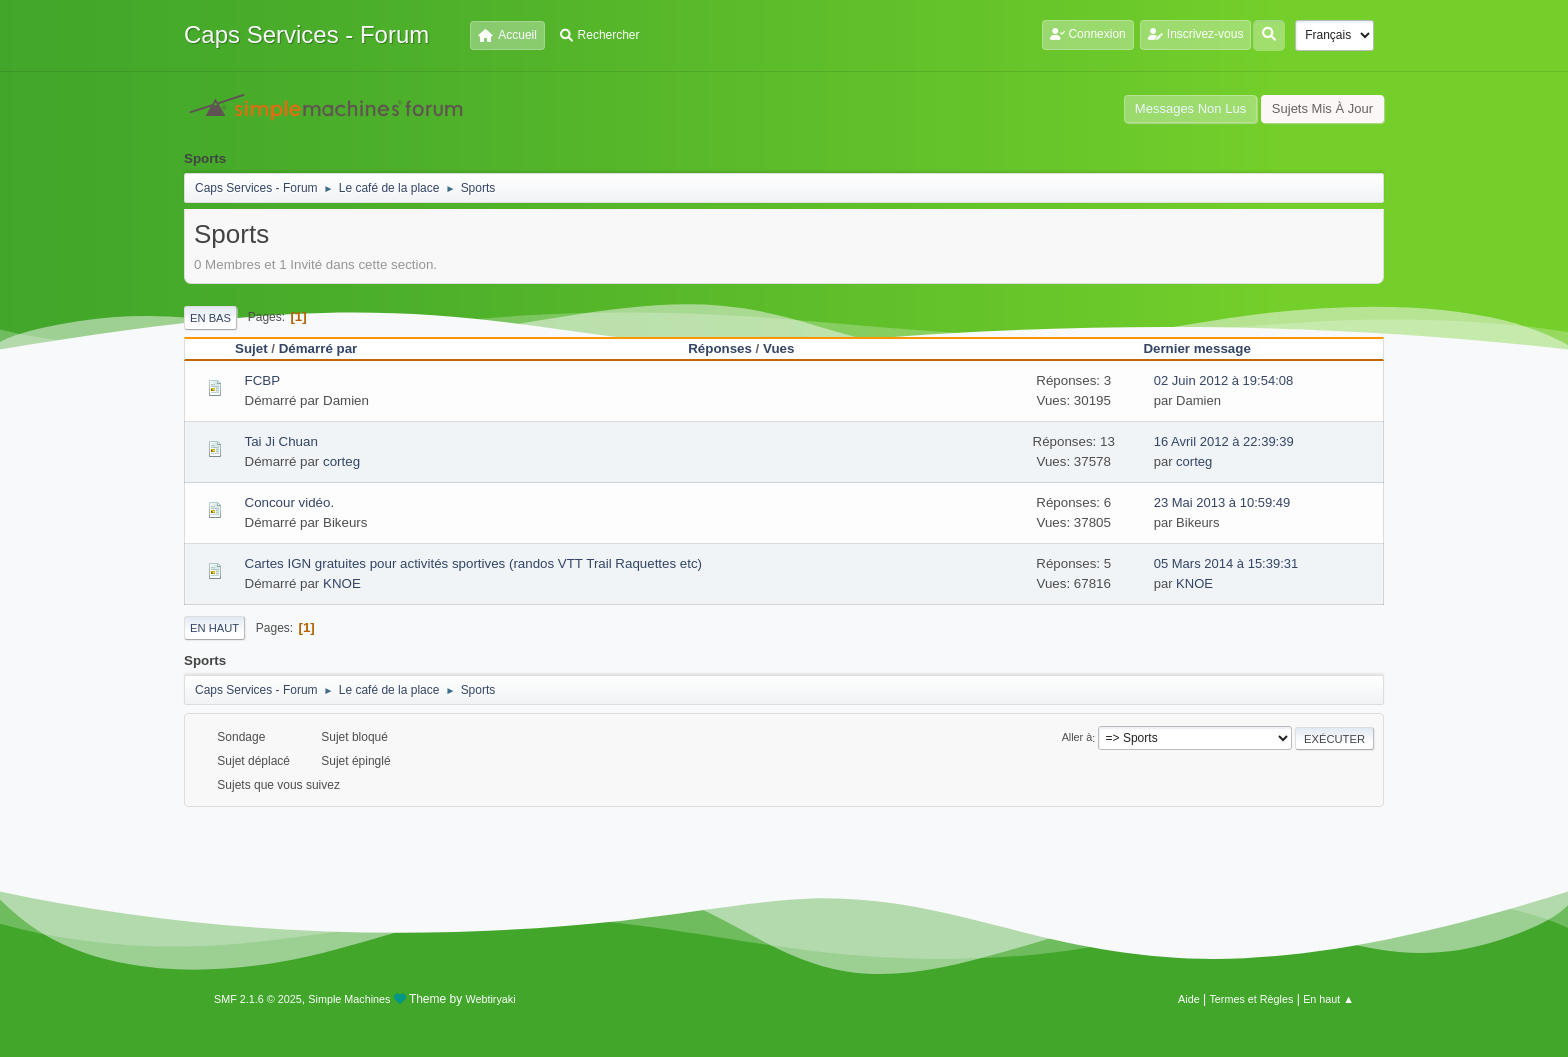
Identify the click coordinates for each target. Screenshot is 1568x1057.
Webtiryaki (491, 999)
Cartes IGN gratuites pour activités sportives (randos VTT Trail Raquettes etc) (474, 563)
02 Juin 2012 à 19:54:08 (1224, 380)
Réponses (720, 348)
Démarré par (318, 348)
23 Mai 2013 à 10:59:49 (1222, 502)
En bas (210, 318)
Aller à (1077, 738)
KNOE (342, 583)
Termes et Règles (1251, 999)
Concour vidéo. (290, 502)
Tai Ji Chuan (281, 441)
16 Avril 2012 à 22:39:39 (1224, 441)
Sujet (251, 348)
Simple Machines (349, 999)
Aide (1189, 999)
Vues (787, 348)
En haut (214, 628)
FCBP (263, 380)
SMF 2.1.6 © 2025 (258, 999)
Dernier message (1196, 348)
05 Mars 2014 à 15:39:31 (1226, 563)
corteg (341, 461)
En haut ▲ (1328, 999)
